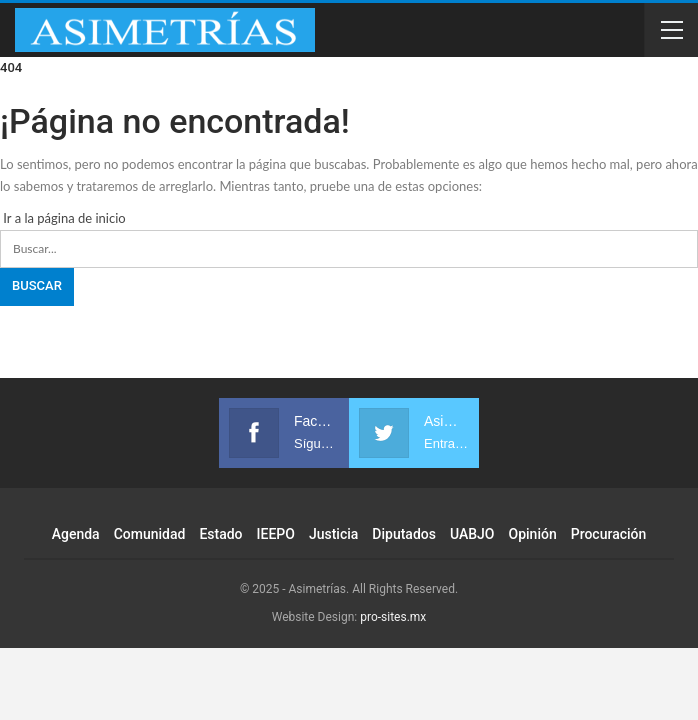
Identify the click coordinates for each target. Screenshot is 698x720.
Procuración (609, 534)
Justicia (333, 534)
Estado (220, 534)
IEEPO (276, 534)
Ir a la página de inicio (63, 218)
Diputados (404, 534)
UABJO (472, 534)
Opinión (533, 534)
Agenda (76, 534)
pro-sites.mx (393, 617)
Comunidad (150, 534)
